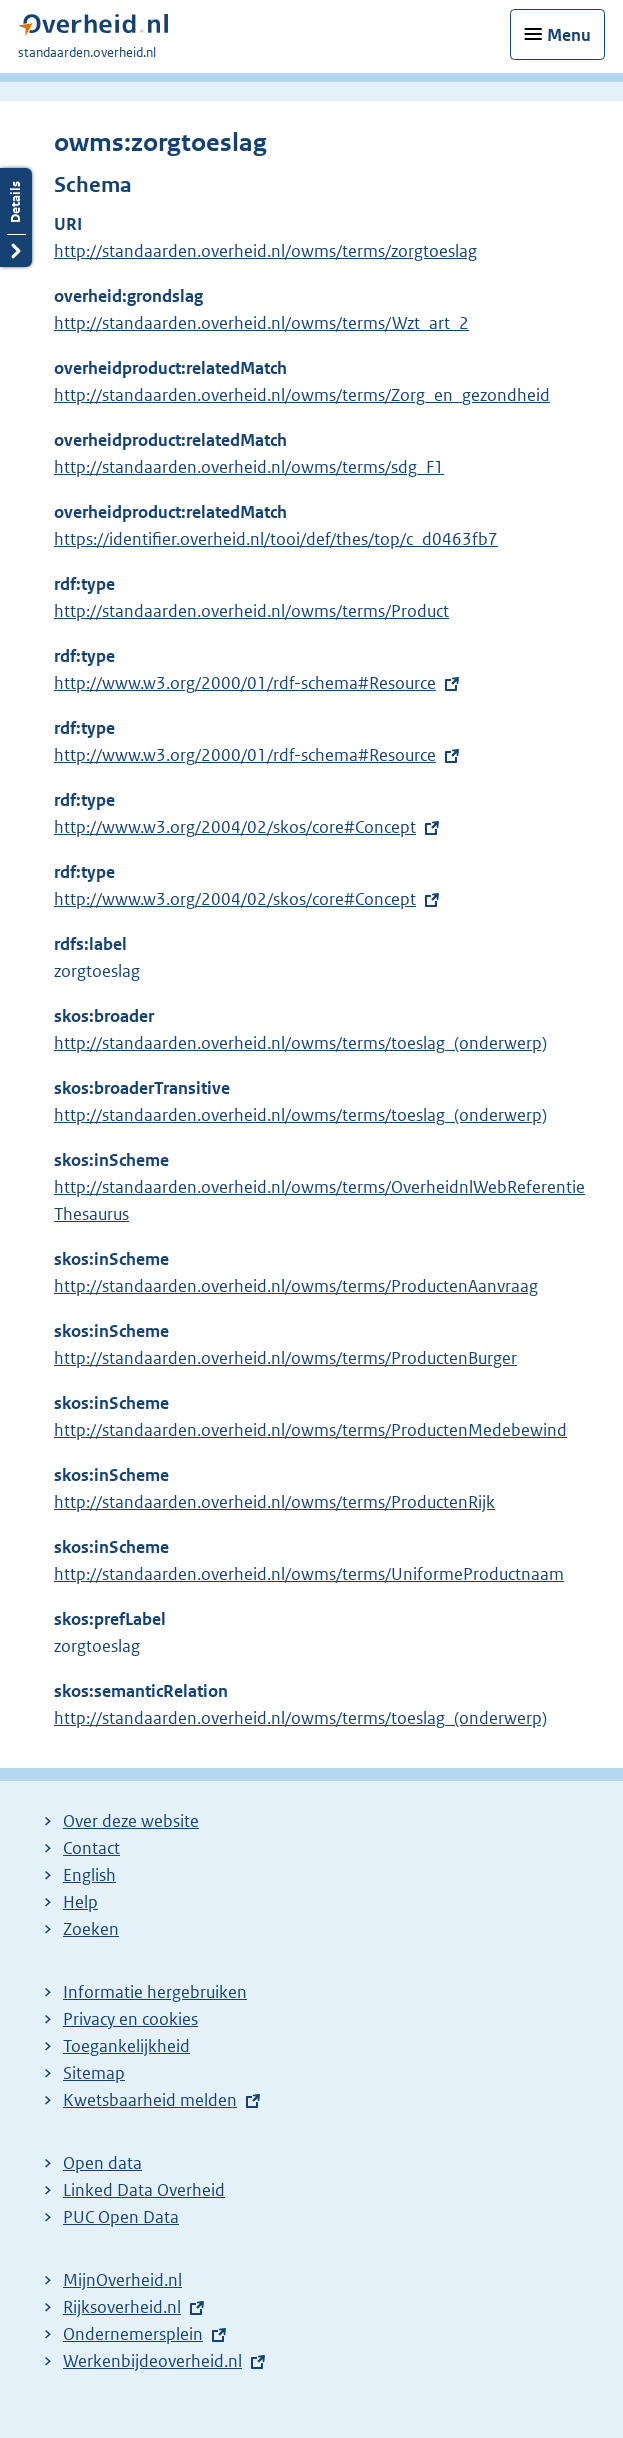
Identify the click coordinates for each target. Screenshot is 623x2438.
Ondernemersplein (133, 2334)
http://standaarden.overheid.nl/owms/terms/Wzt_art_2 (261, 323)
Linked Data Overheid (144, 2190)
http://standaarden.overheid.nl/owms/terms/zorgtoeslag (265, 251)
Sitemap (94, 2073)
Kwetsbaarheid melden (150, 2100)
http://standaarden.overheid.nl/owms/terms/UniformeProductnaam (309, 1574)
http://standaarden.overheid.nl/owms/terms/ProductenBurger (285, 1358)
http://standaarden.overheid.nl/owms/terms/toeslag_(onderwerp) (300, 1043)
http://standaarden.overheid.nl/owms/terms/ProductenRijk (274, 1502)
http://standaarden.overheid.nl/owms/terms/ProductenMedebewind (310, 1430)
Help (80, 1902)
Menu (569, 35)
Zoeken (91, 1929)
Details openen (16, 217)
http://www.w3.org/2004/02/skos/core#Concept (235, 827)
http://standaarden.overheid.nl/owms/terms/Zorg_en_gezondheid (302, 395)
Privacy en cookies (130, 2019)
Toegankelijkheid (126, 2046)
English (89, 1875)
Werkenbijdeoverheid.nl (152, 2361)
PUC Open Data (121, 2217)
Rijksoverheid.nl (122, 2307)
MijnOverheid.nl (122, 2280)
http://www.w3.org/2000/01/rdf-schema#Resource (245, 683)
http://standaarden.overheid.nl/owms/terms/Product (251, 611)
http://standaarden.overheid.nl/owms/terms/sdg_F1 (249, 467)
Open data (102, 2163)
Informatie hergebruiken (155, 1992)
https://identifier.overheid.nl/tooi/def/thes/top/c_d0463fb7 (276, 539)
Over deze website (131, 1821)
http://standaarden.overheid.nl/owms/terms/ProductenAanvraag (296, 1286)
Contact (91, 1848)
